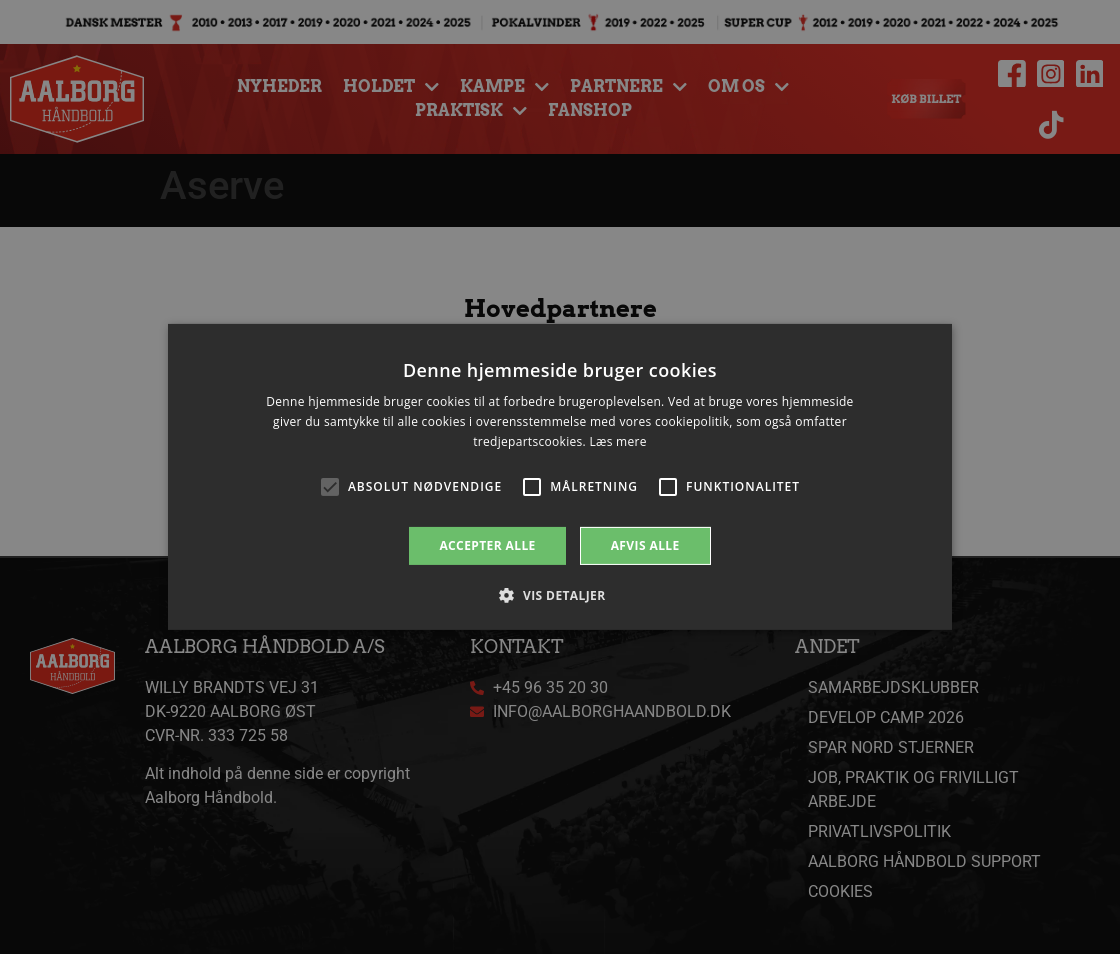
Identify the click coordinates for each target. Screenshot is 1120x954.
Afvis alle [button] (645, 545)
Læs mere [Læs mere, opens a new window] (617, 441)
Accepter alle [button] (487, 545)
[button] (559, 595)
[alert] (560, 477)
